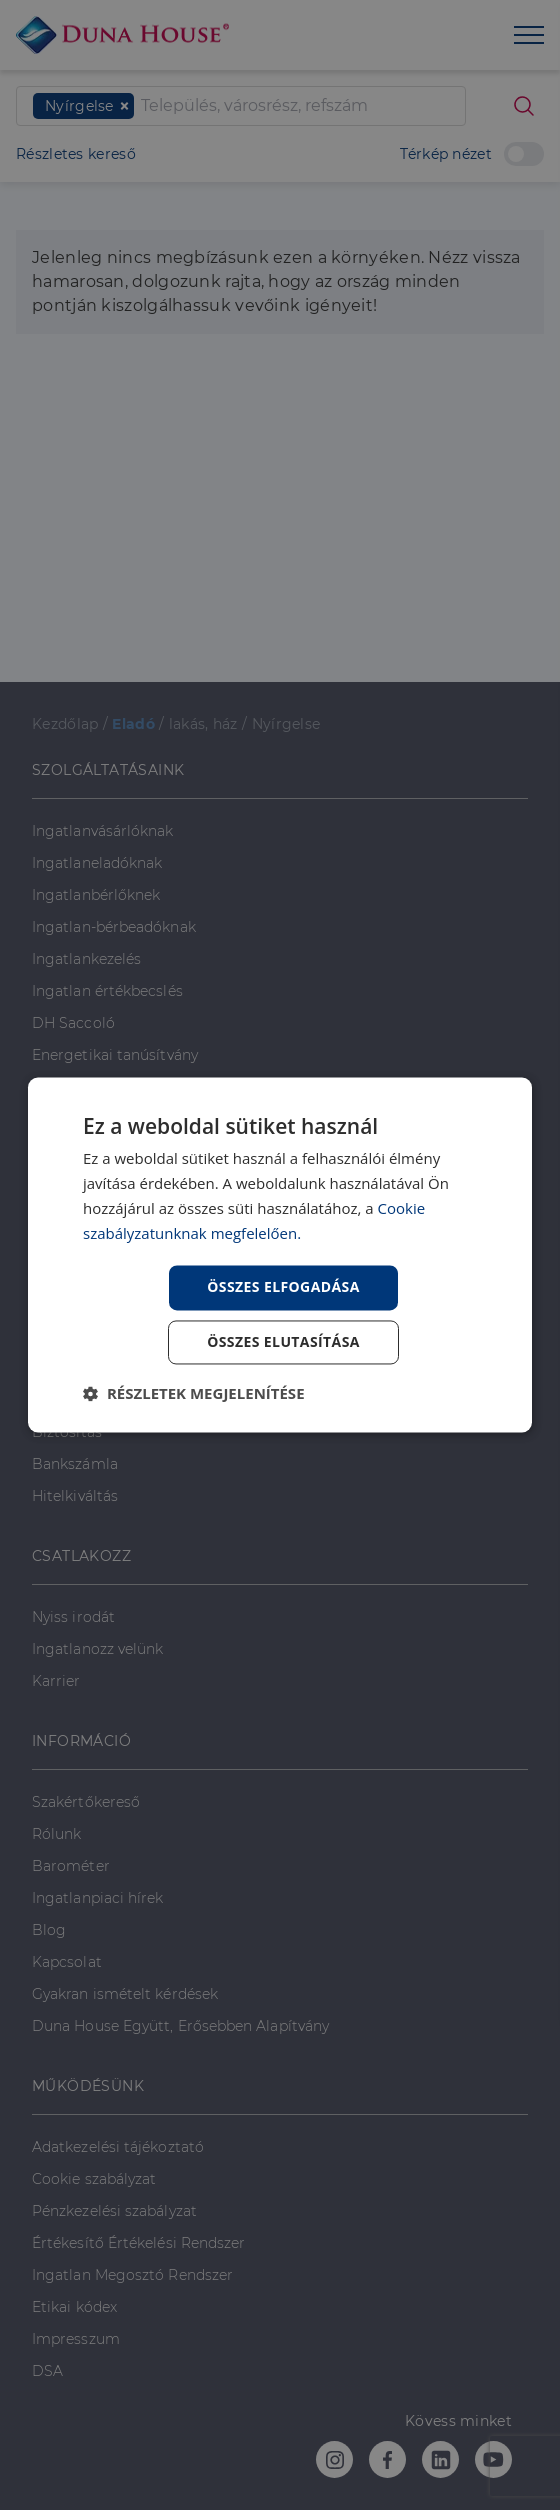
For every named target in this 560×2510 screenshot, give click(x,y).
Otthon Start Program (111, 1240)
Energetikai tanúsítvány (115, 1055)
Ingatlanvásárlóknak (103, 831)
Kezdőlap (65, 724)
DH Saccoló (73, 1023)
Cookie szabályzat (94, 2179)
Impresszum (76, 2339)
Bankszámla (75, 1464)
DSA (47, 2371)
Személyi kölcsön (92, 1400)
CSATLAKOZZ (81, 1556)
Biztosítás (67, 1432)
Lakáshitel (67, 1368)
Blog (49, 1930)
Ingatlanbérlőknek (96, 895)
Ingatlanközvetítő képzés (119, 1087)
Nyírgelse (286, 724)
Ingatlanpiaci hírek (98, 1898)
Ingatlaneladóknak (97, 863)
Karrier (56, 1681)
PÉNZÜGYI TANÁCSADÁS (124, 1179)
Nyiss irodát (73, 1617)
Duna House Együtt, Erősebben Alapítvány (180, 2026)
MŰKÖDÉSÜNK (88, 2086)
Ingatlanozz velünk (97, 1649)
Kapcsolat (67, 1962)
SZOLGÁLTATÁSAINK (108, 770)
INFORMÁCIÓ (81, 1741)
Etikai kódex (74, 2307)
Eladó (133, 724)
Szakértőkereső (86, 1802)
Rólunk (56, 1834)
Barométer (71, 1866)
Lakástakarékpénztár (105, 1336)
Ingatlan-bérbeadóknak (114, 927)
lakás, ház (203, 724)
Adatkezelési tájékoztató (118, 2147)
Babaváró (65, 1304)
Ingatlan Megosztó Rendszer (132, 2275)
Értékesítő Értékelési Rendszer (138, 2243)
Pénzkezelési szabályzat (114, 2211)
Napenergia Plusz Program (127, 1119)
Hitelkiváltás (75, 1496)
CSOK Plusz (73, 1272)
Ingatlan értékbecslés (107, 991)
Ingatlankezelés (86, 959)
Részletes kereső (76, 154)
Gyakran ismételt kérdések (125, 1994)
